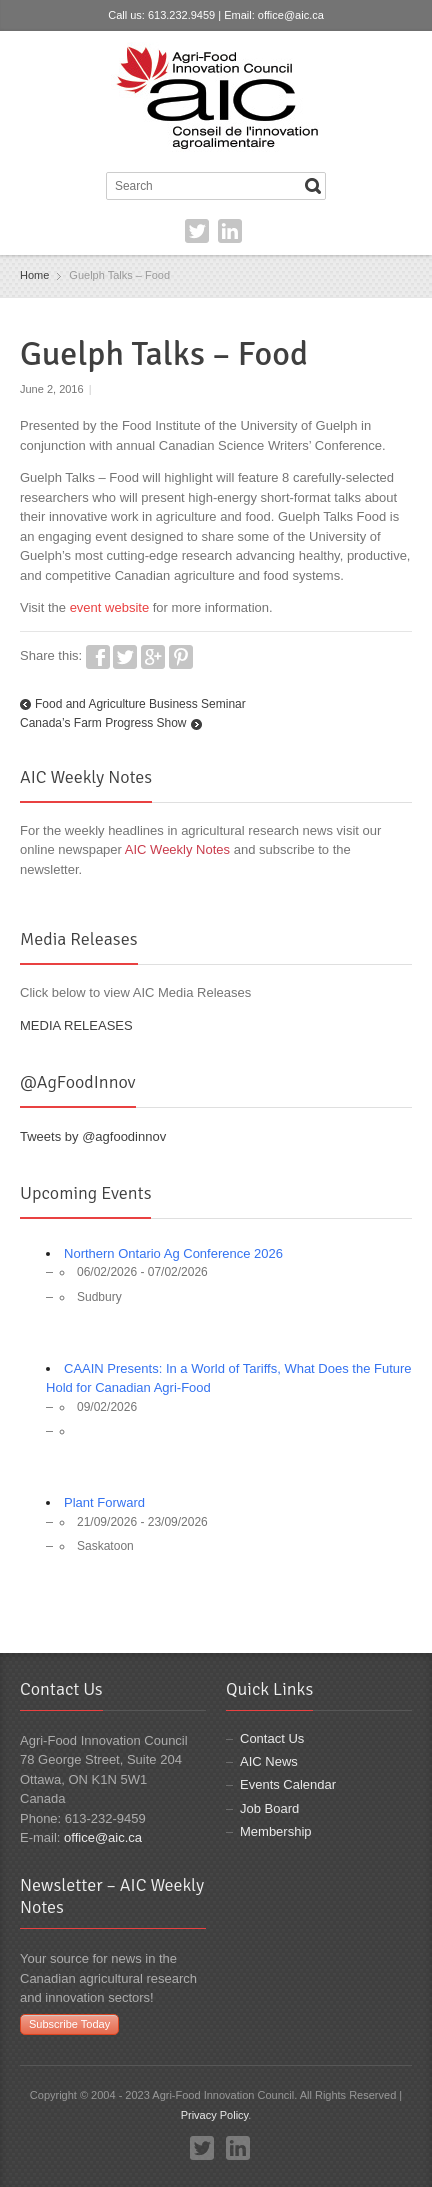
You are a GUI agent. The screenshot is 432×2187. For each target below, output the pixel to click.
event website (110, 607)
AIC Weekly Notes (177, 849)
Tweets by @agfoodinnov (93, 1136)
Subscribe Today (69, 2024)
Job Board (269, 1808)
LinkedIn (230, 231)
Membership (276, 1831)
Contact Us (272, 1738)
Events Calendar (288, 1784)
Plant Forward (104, 1502)
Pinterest (181, 657)
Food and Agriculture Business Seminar (140, 704)
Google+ (153, 657)
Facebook (98, 657)
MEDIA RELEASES (76, 1025)
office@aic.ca (291, 15)
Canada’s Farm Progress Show (103, 723)
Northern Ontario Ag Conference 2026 (173, 1253)
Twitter (197, 231)
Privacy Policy (215, 2115)
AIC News (269, 1761)
